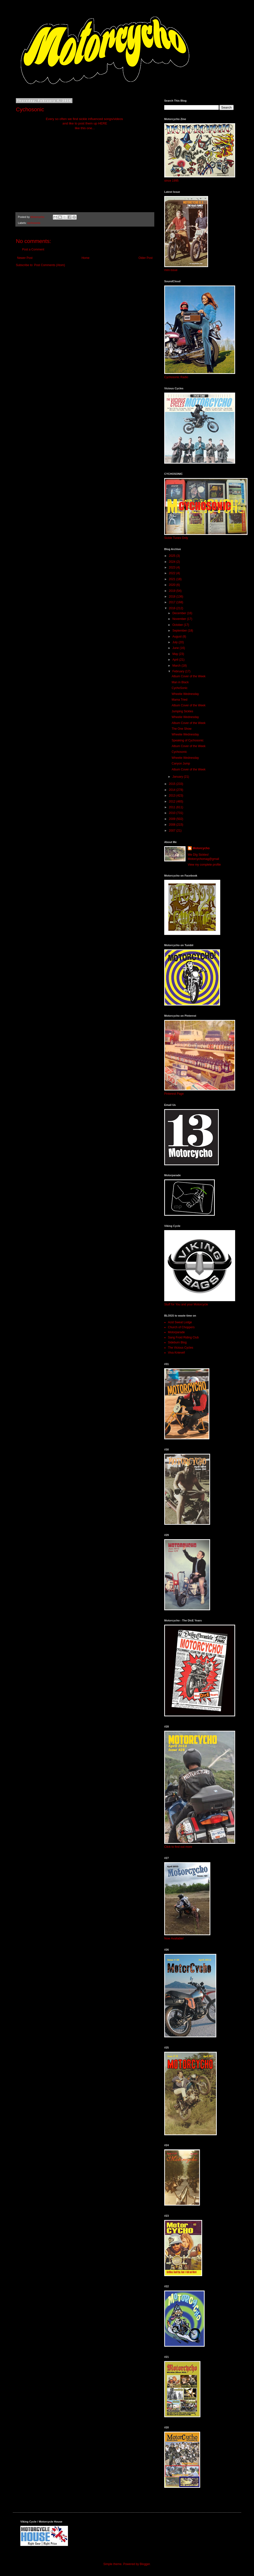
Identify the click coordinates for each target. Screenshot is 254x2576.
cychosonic (33, 222)
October (178, 625)
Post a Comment (33, 249)
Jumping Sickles (182, 711)
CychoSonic (180, 688)
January (178, 776)
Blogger (145, 2564)
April (175, 659)
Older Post (145, 258)
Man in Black (180, 682)
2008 (172, 824)
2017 (172, 602)
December (179, 613)
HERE (102, 123)
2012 (172, 801)
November (179, 619)
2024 (172, 562)
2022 (172, 573)
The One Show (181, 728)
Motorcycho (201, 848)
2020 (172, 585)
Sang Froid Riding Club (183, 1337)
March (177, 665)
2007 (172, 830)
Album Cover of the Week (189, 676)
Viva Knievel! (176, 1352)
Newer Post (24, 258)
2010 (172, 813)
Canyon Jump (181, 763)
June (176, 648)
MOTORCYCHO (49, 20)
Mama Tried (179, 699)
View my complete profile (204, 864)
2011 (172, 807)
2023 (172, 567)
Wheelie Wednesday (185, 694)
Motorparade (176, 1332)
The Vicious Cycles (180, 1347)
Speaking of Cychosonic (188, 740)
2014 (172, 790)
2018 (172, 596)
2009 (172, 819)
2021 (172, 579)
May (175, 654)
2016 (172, 608)
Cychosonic (179, 752)
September (180, 630)
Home (86, 258)
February (178, 671)
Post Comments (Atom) (49, 265)
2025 (172, 556)
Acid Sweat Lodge (180, 1322)
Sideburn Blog (177, 1342)
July (175, 642)
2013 (172, 795)
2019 (172, 591)
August (177, 636)
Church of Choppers (181, 1327)
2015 (172, 784)
